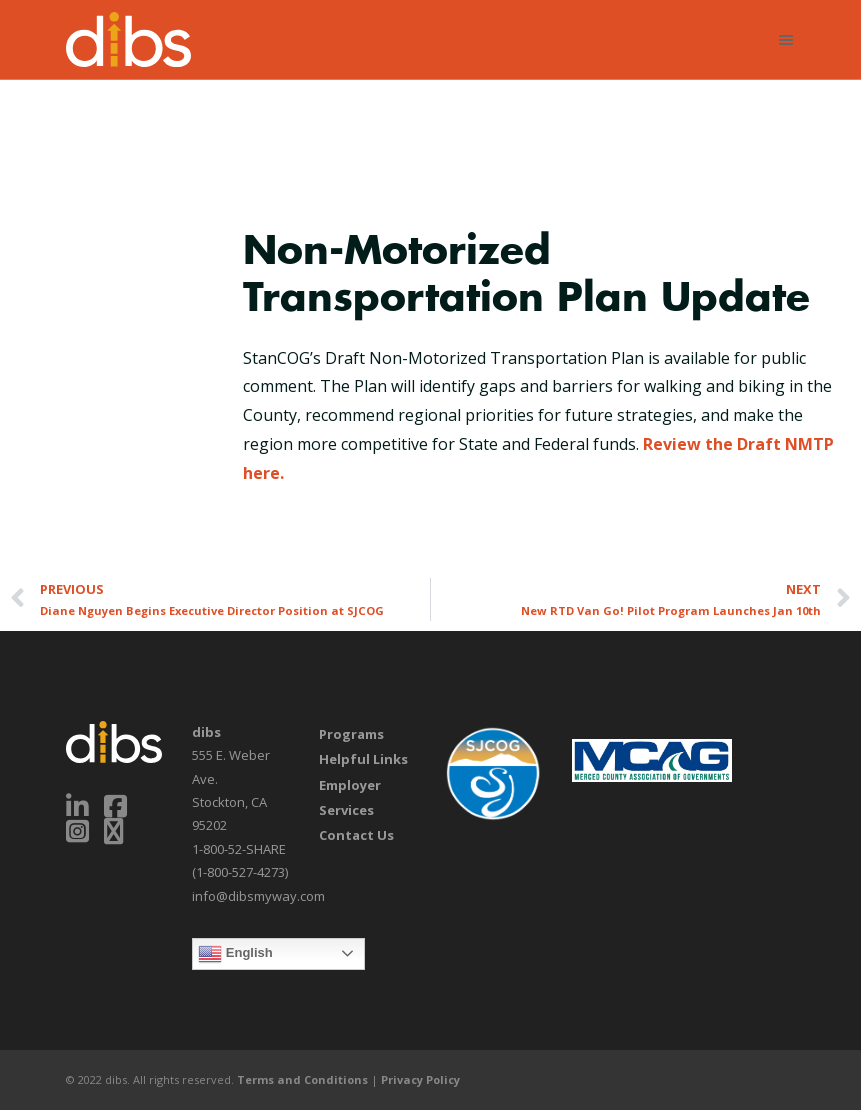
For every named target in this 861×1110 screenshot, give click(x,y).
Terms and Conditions (302, 1079)
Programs (351, 734)
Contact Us (356, 835)
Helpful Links (363, 759)
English (235, 954)
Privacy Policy (420, 1079)
